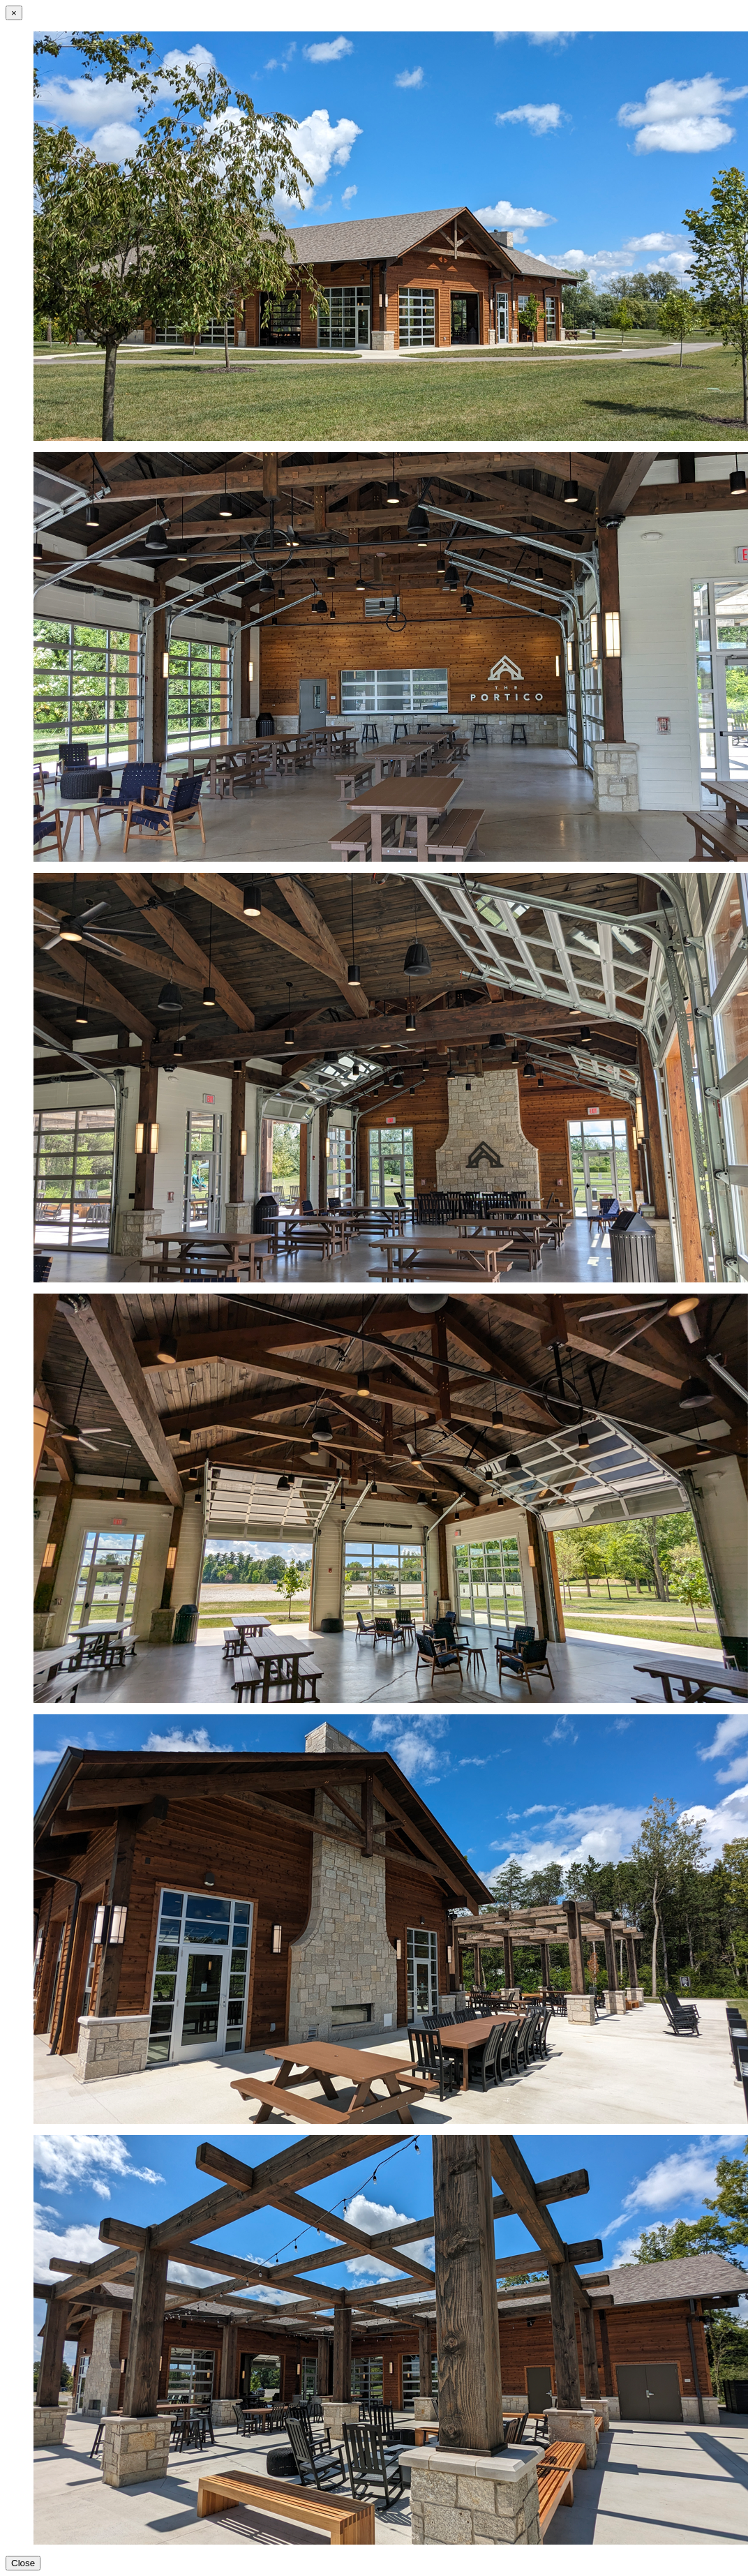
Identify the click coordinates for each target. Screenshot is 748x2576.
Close (23, 2563)
